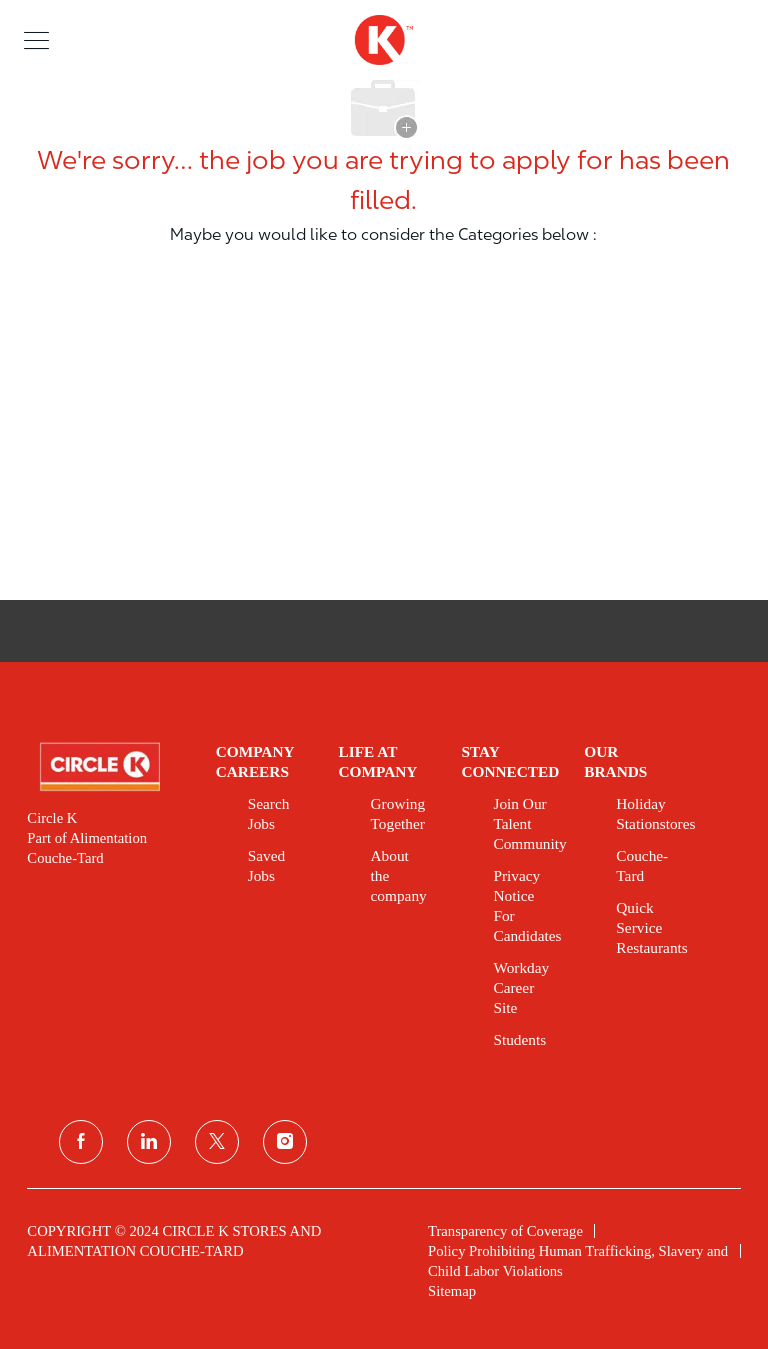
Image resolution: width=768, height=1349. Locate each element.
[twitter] (217, 1142)
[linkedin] (149, 1142)
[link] (107, 767)
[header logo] (384, 40)
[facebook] (81, 1142)
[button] (36, 39)
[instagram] (285, 1142)
